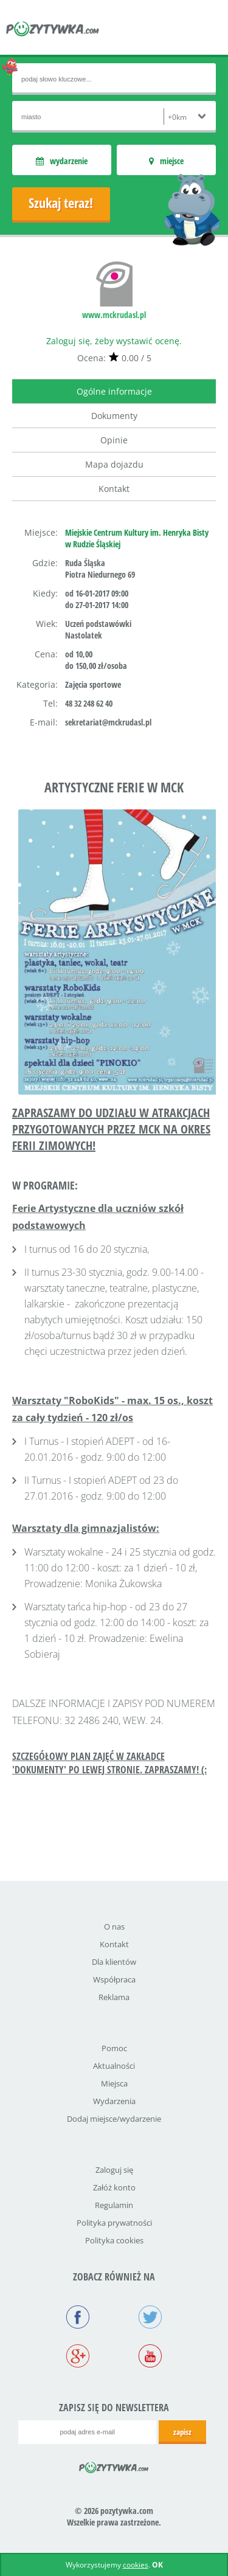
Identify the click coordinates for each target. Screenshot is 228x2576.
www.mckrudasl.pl (114, 314)
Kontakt (114, 488)
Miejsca (114, 2083)
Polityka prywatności (114, 2222)
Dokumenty (114, 415)
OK (157, 2565)
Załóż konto (114, 2187)
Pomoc (114, 2048)
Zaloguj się (114, 2169)
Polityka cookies (114, 2240)
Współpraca (114, 1979)
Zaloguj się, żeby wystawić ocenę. (114, 341)
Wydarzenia (114, 2101)
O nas (114, 1926)
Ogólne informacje (114, 391)
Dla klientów (114, 1961)
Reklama (114, 1997)
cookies (135, 2565)
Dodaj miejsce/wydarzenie (114, 2118)
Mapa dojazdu (114, 464)
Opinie (114, 440)
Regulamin (114, 2205)
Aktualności (114, 2065)
